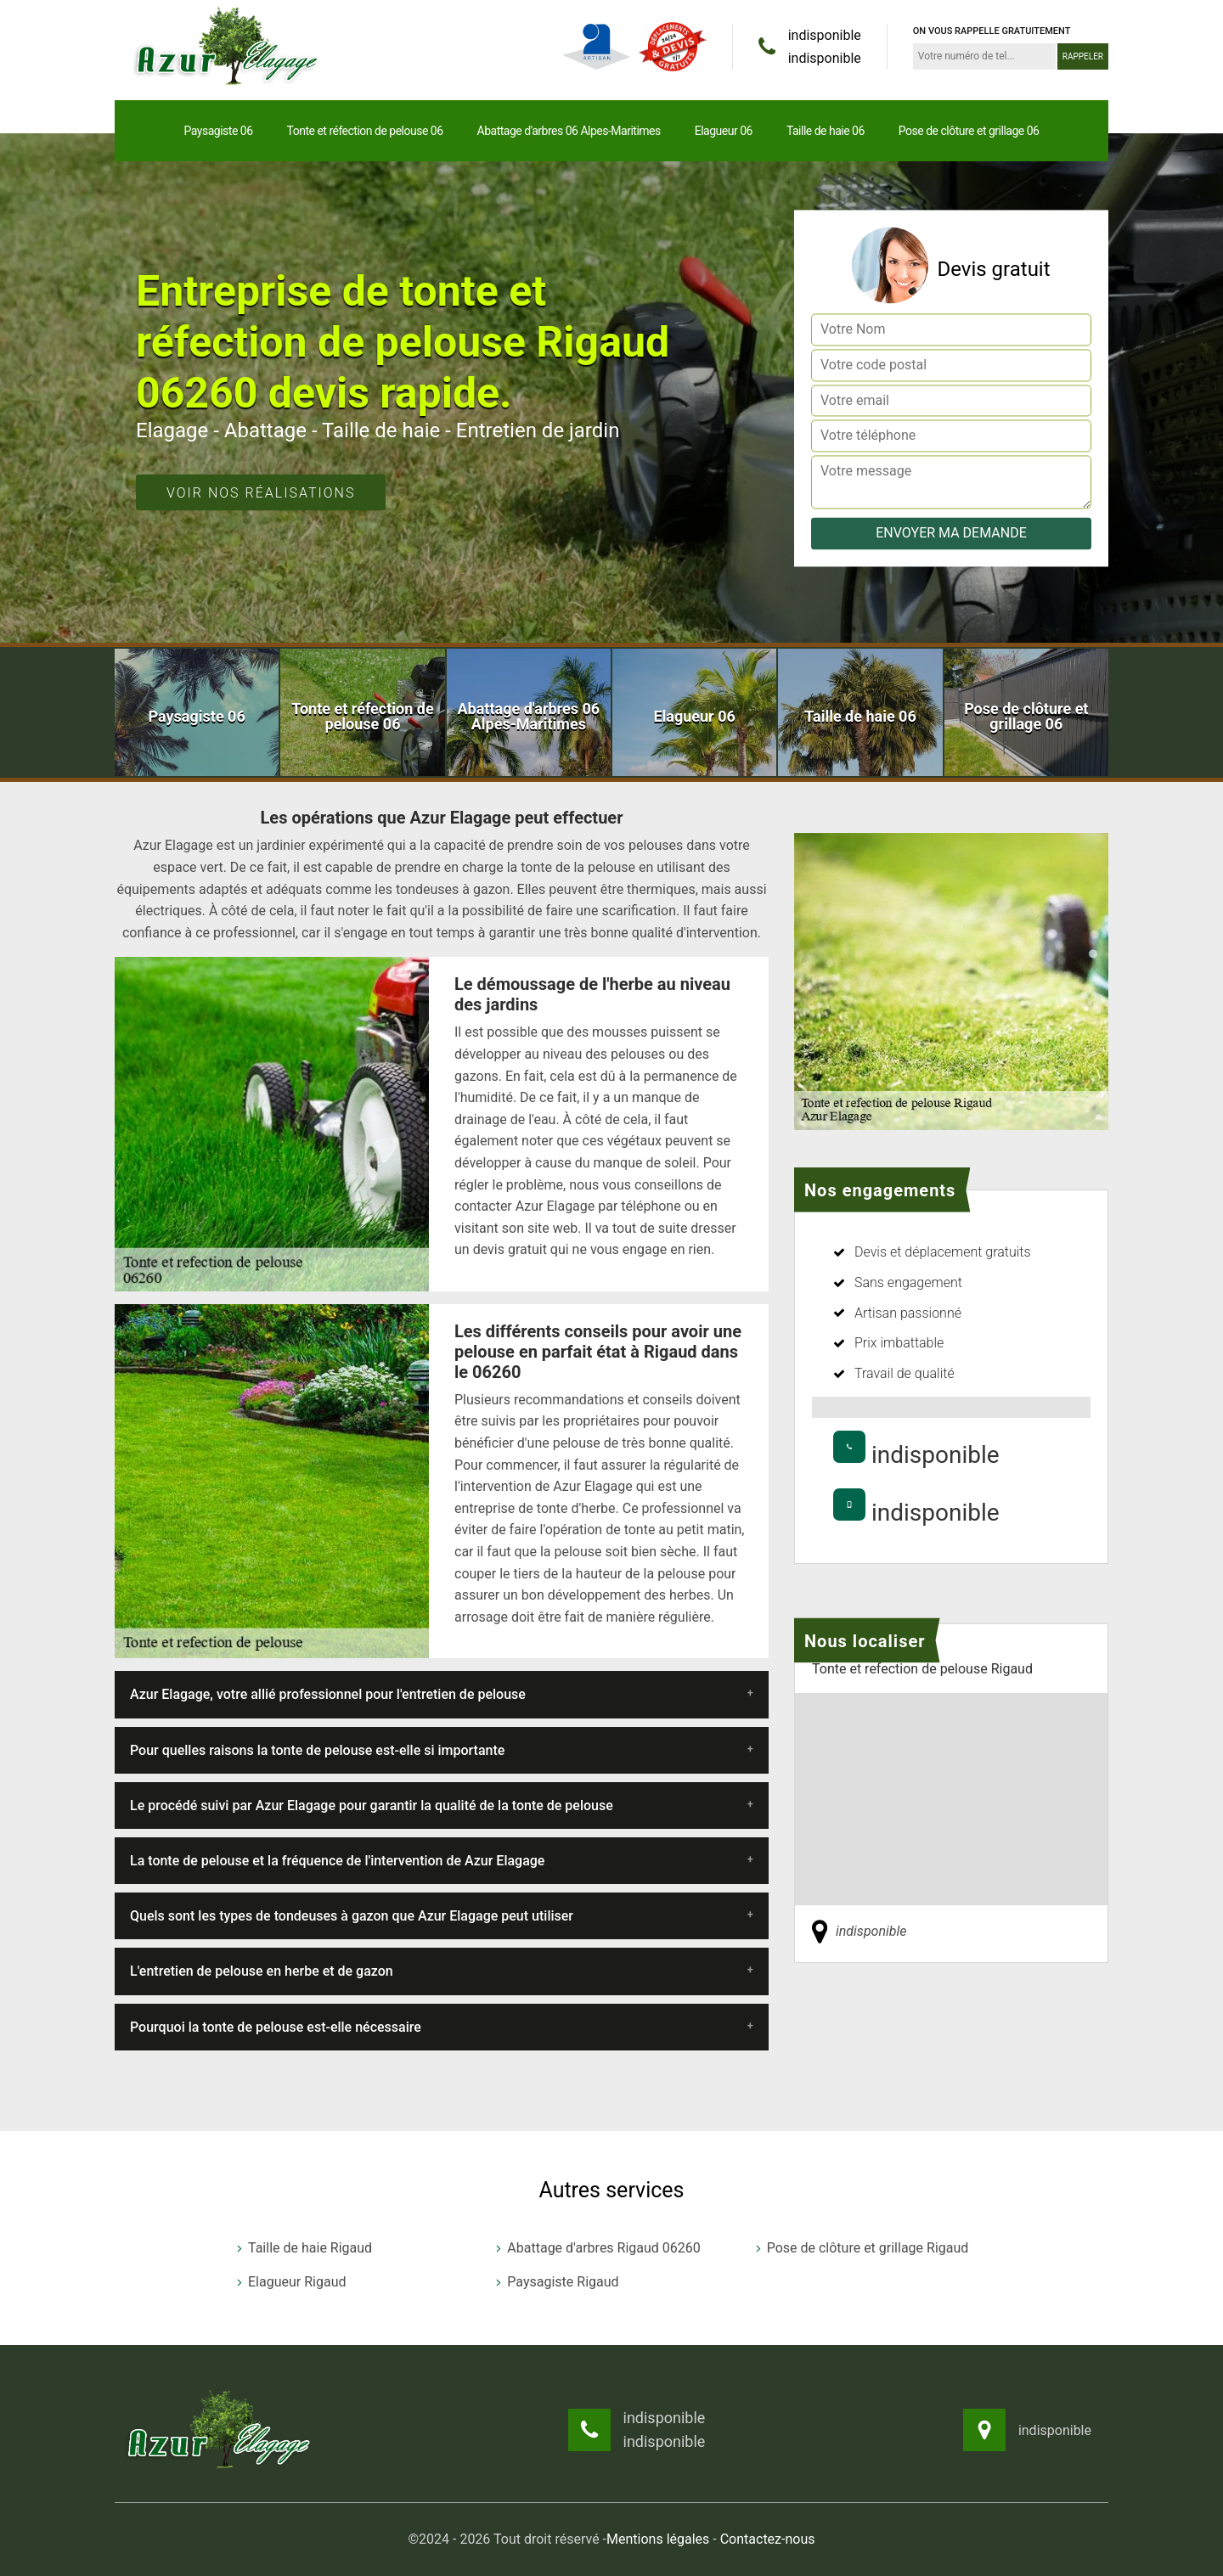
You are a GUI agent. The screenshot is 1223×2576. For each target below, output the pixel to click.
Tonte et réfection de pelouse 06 (365, 131)
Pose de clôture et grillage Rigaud (860, 2248)
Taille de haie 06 (825, 131)
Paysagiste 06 (218, 131)
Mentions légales (657, 2539)
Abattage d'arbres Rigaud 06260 (596, 2248)
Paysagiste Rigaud (555, 2282)
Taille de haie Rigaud (303, 2248)
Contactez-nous (767, 2539)
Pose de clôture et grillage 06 (969, 131)
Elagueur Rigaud (290, 2282)
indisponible (824, 35)
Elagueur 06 (723, 131)
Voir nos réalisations (260, 493)
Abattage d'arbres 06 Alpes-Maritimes (569, 131)
